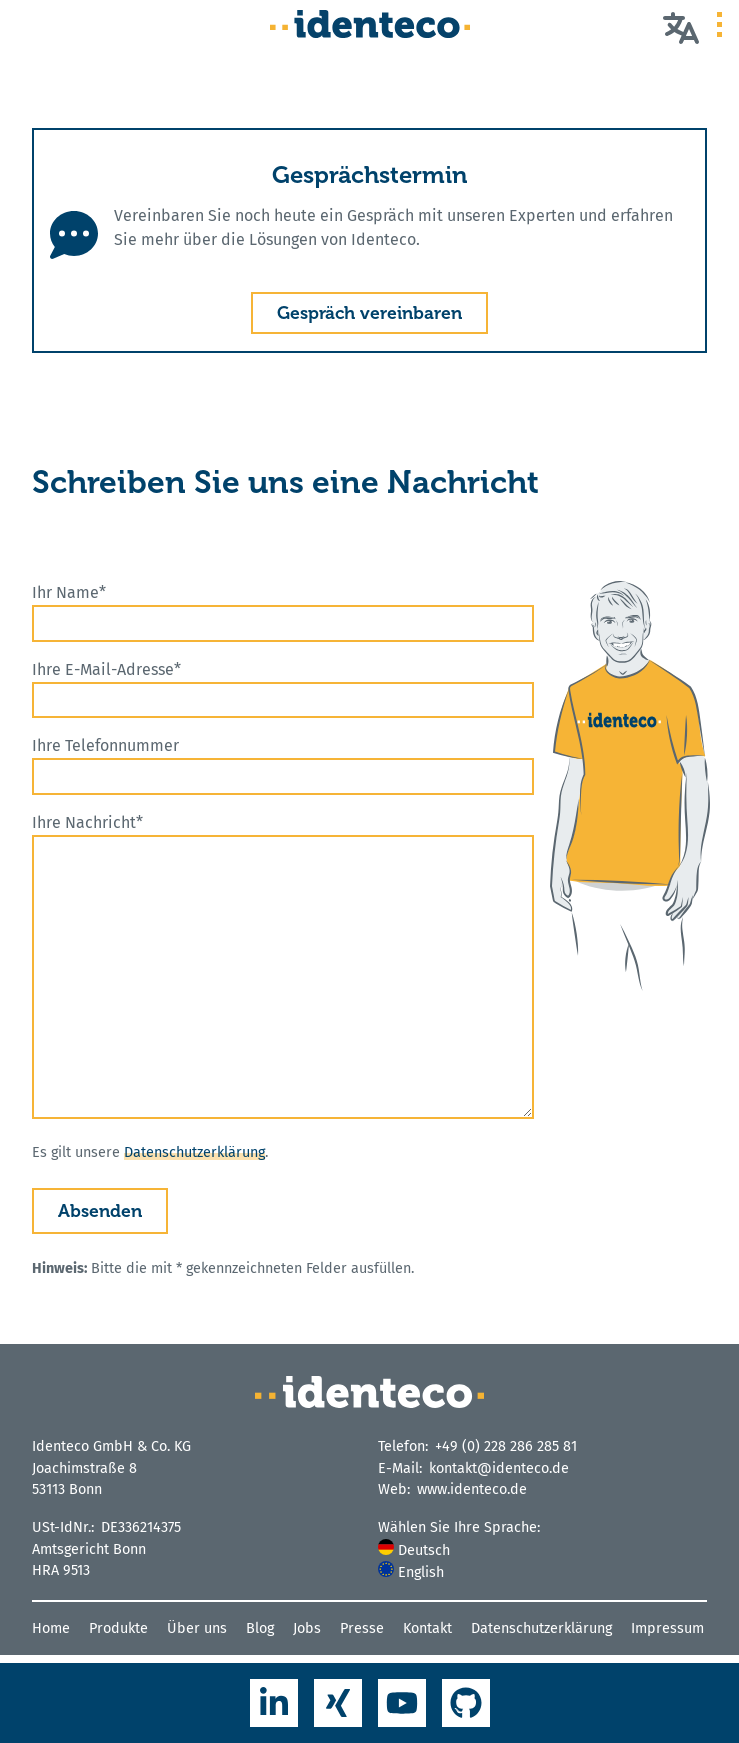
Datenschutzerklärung (194, 1152)
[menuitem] (543, 1550)
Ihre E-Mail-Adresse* (283, 689)
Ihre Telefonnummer (283, 765)
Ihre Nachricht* (283, 966)
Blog (260, 1628)
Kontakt (427, 1628)
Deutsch (414, 1550)
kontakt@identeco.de (499, 1468)
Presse (362, 1628)
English (411, 1572)
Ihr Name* (283, 612)
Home (51, 1628)
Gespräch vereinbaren (369, 313)
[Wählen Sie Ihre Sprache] (681, 27)
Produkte (118, 1628)
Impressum (667, 1628)
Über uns (197, 1628)
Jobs (307, 1628)
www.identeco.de (472, 1489)
